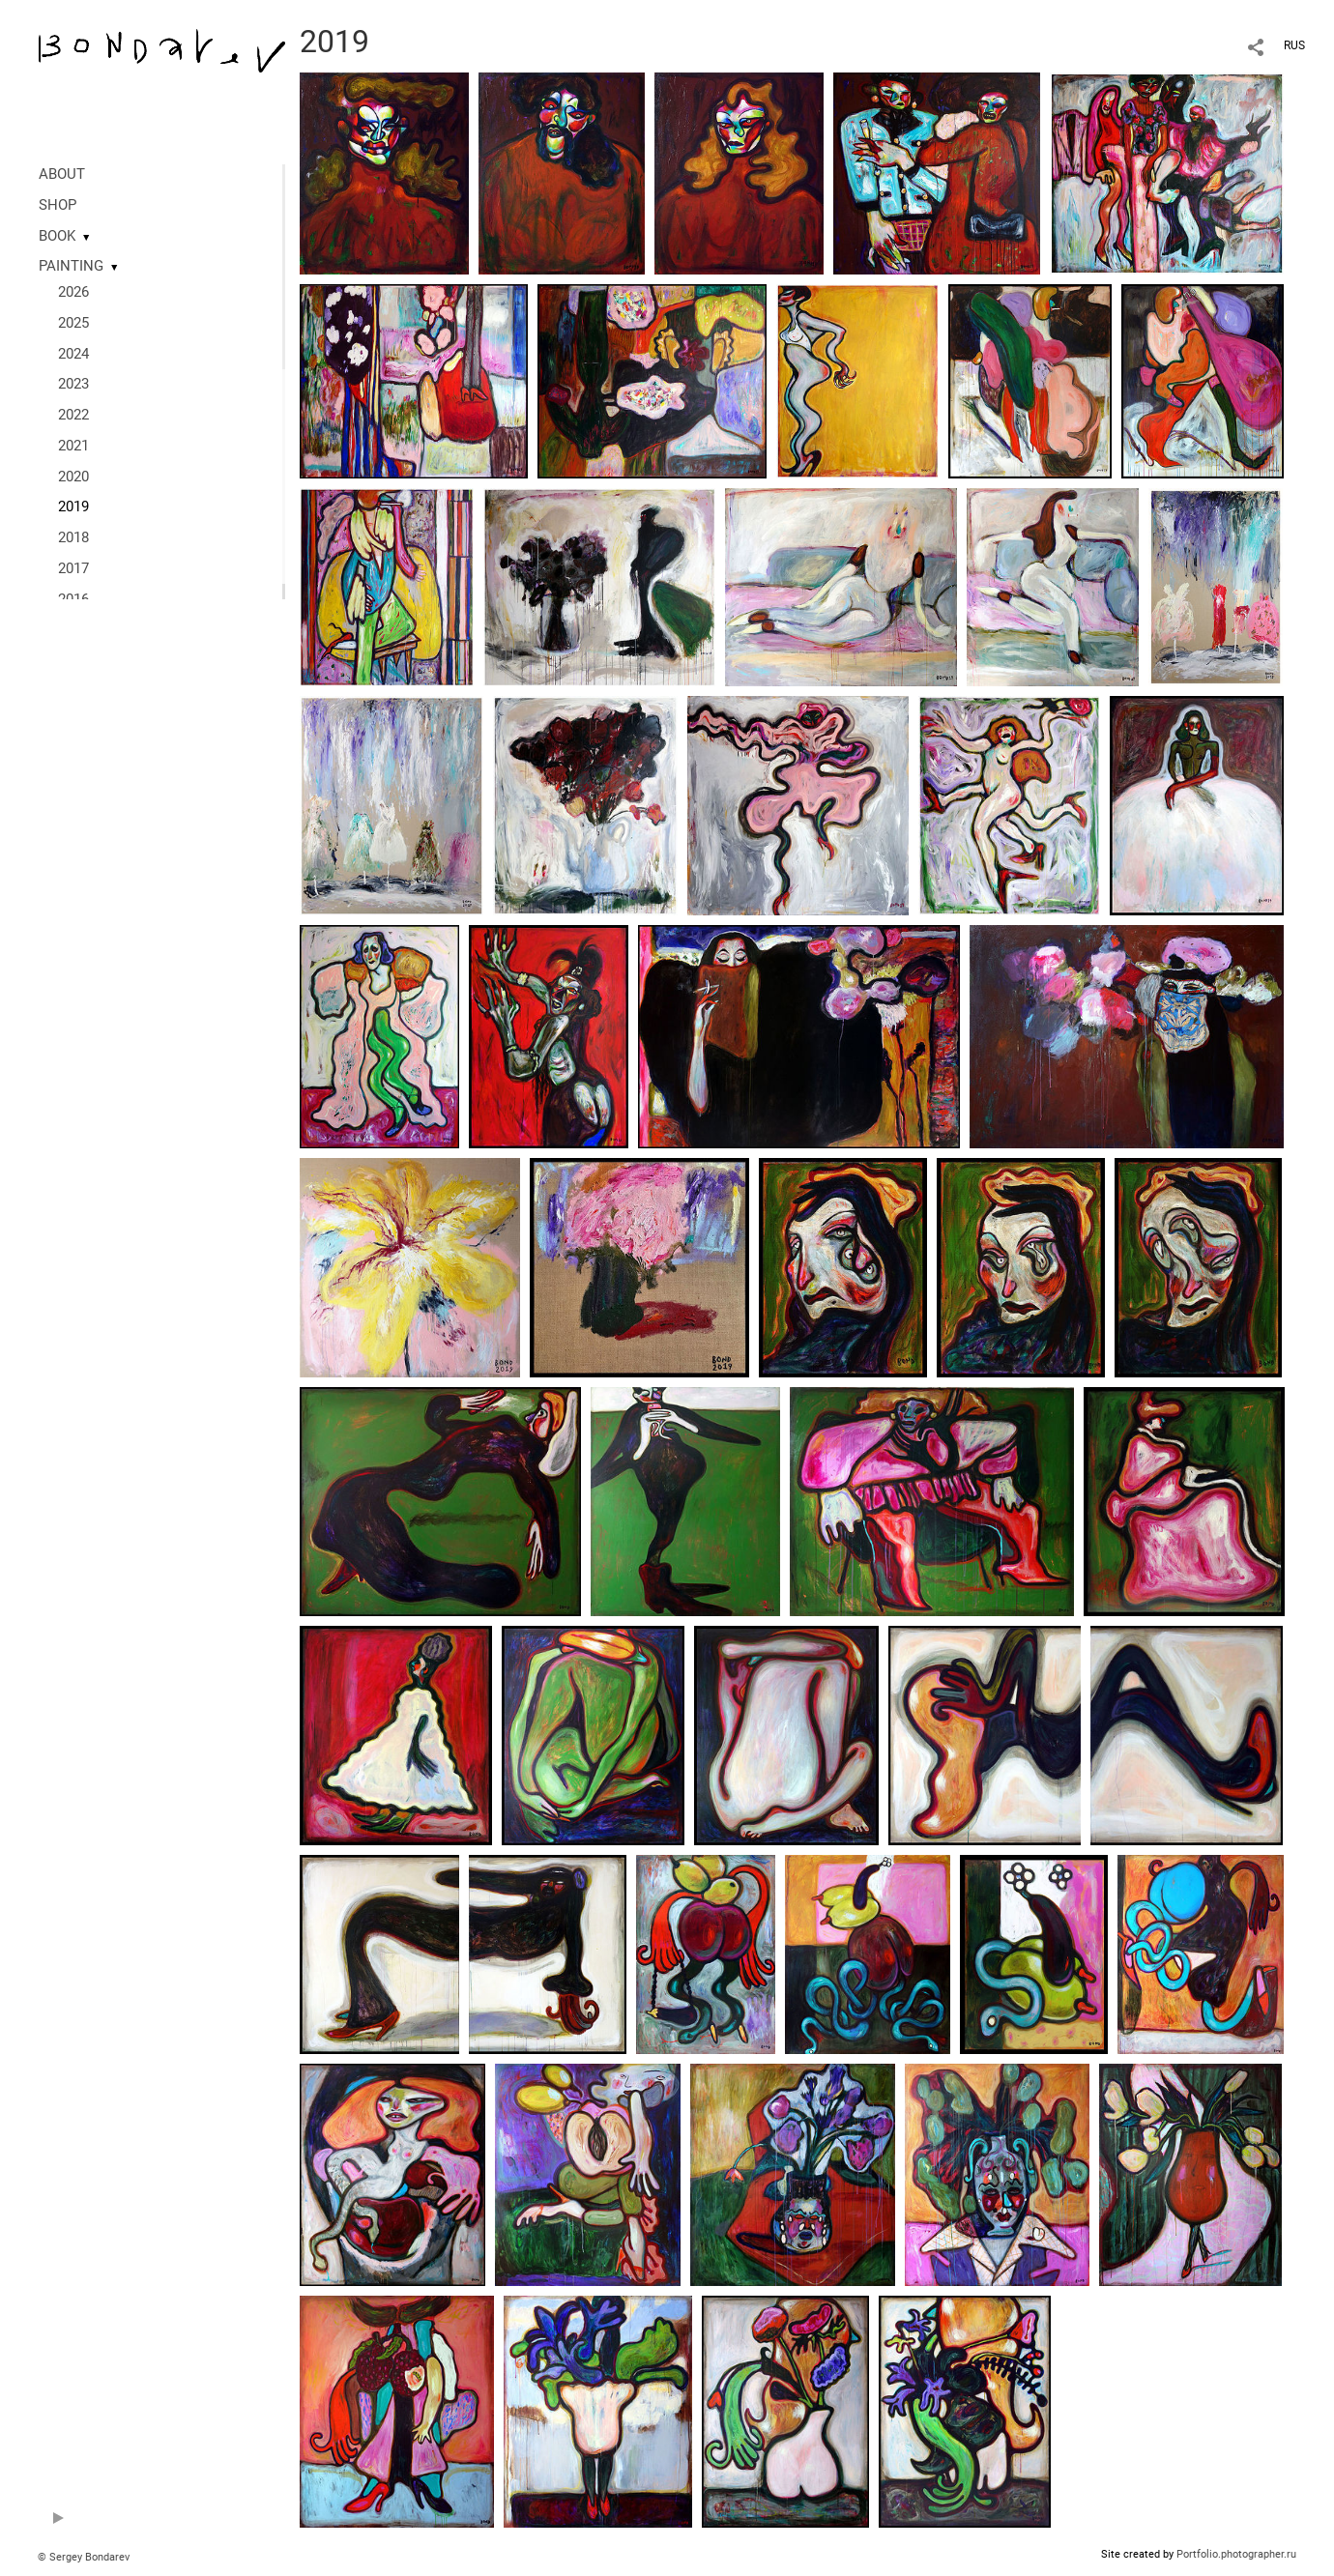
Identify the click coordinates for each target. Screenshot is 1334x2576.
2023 (73, 383)
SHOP (57, 205)
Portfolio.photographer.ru (1236, 2554)
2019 (73, 506)
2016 (73, 599)
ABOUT (62, 174)
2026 (73, 292)
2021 (73, 445)
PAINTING (71, 266)
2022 (73, 414)
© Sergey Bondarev (84, 2557)
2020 (73, 476)
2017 (73, 568)
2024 (73, 353)
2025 (73, 323)
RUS (1294, 45)
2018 (73, 537)
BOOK (57, 236)
